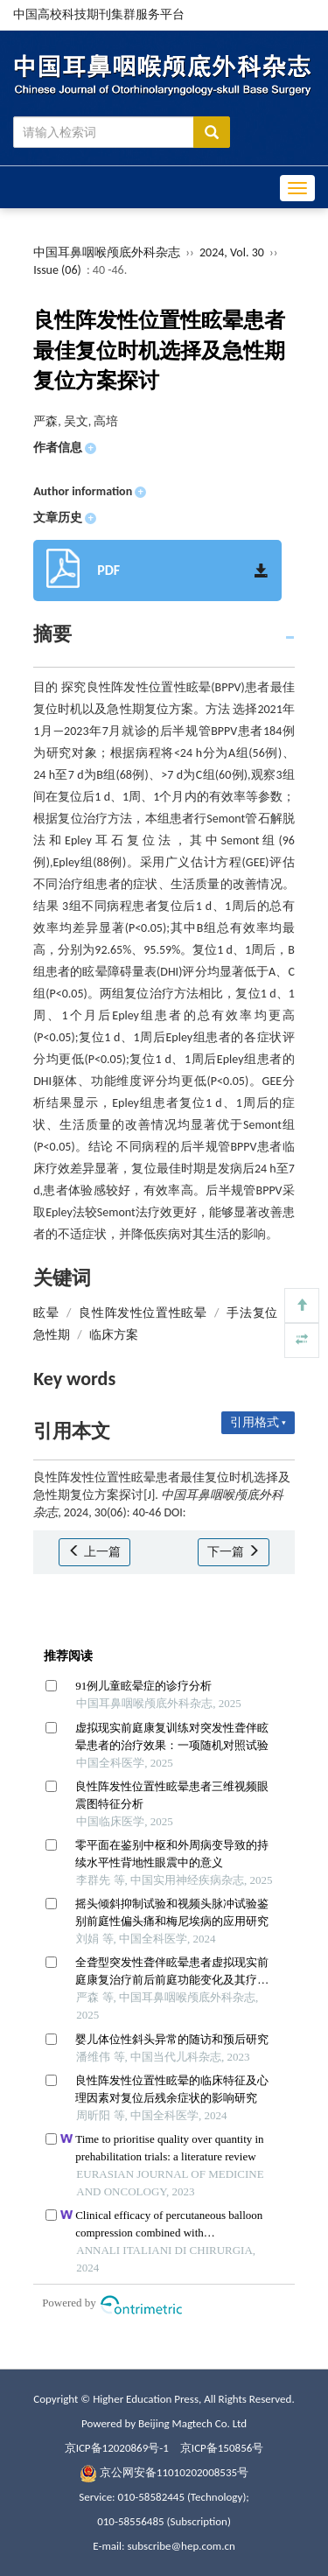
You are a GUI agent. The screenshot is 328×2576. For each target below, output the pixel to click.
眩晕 (46, 1313)
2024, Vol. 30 (233, 252)
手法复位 (252, 1313)
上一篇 (94, 1551)
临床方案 (113, 1334)
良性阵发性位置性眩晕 (142, 1313)
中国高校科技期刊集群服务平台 (99, 14)
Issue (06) (57, 269)
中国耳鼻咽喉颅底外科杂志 (106, 252)
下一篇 (233, 1551)
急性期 (51, 1334)
